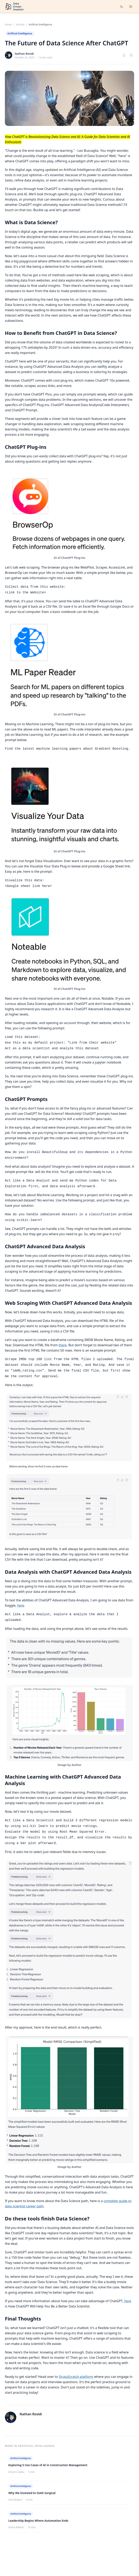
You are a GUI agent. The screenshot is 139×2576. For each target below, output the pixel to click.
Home (8, 24)
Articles (20, 24)
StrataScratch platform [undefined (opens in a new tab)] (76, 2376)
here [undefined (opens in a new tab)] (20, 1605)
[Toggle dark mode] (121, 6)
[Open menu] (130, 6)
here (127, 2301)
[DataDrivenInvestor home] (14, 6)
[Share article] (124, 55)
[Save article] (131, 55)
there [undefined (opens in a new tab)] (62, 1345)
